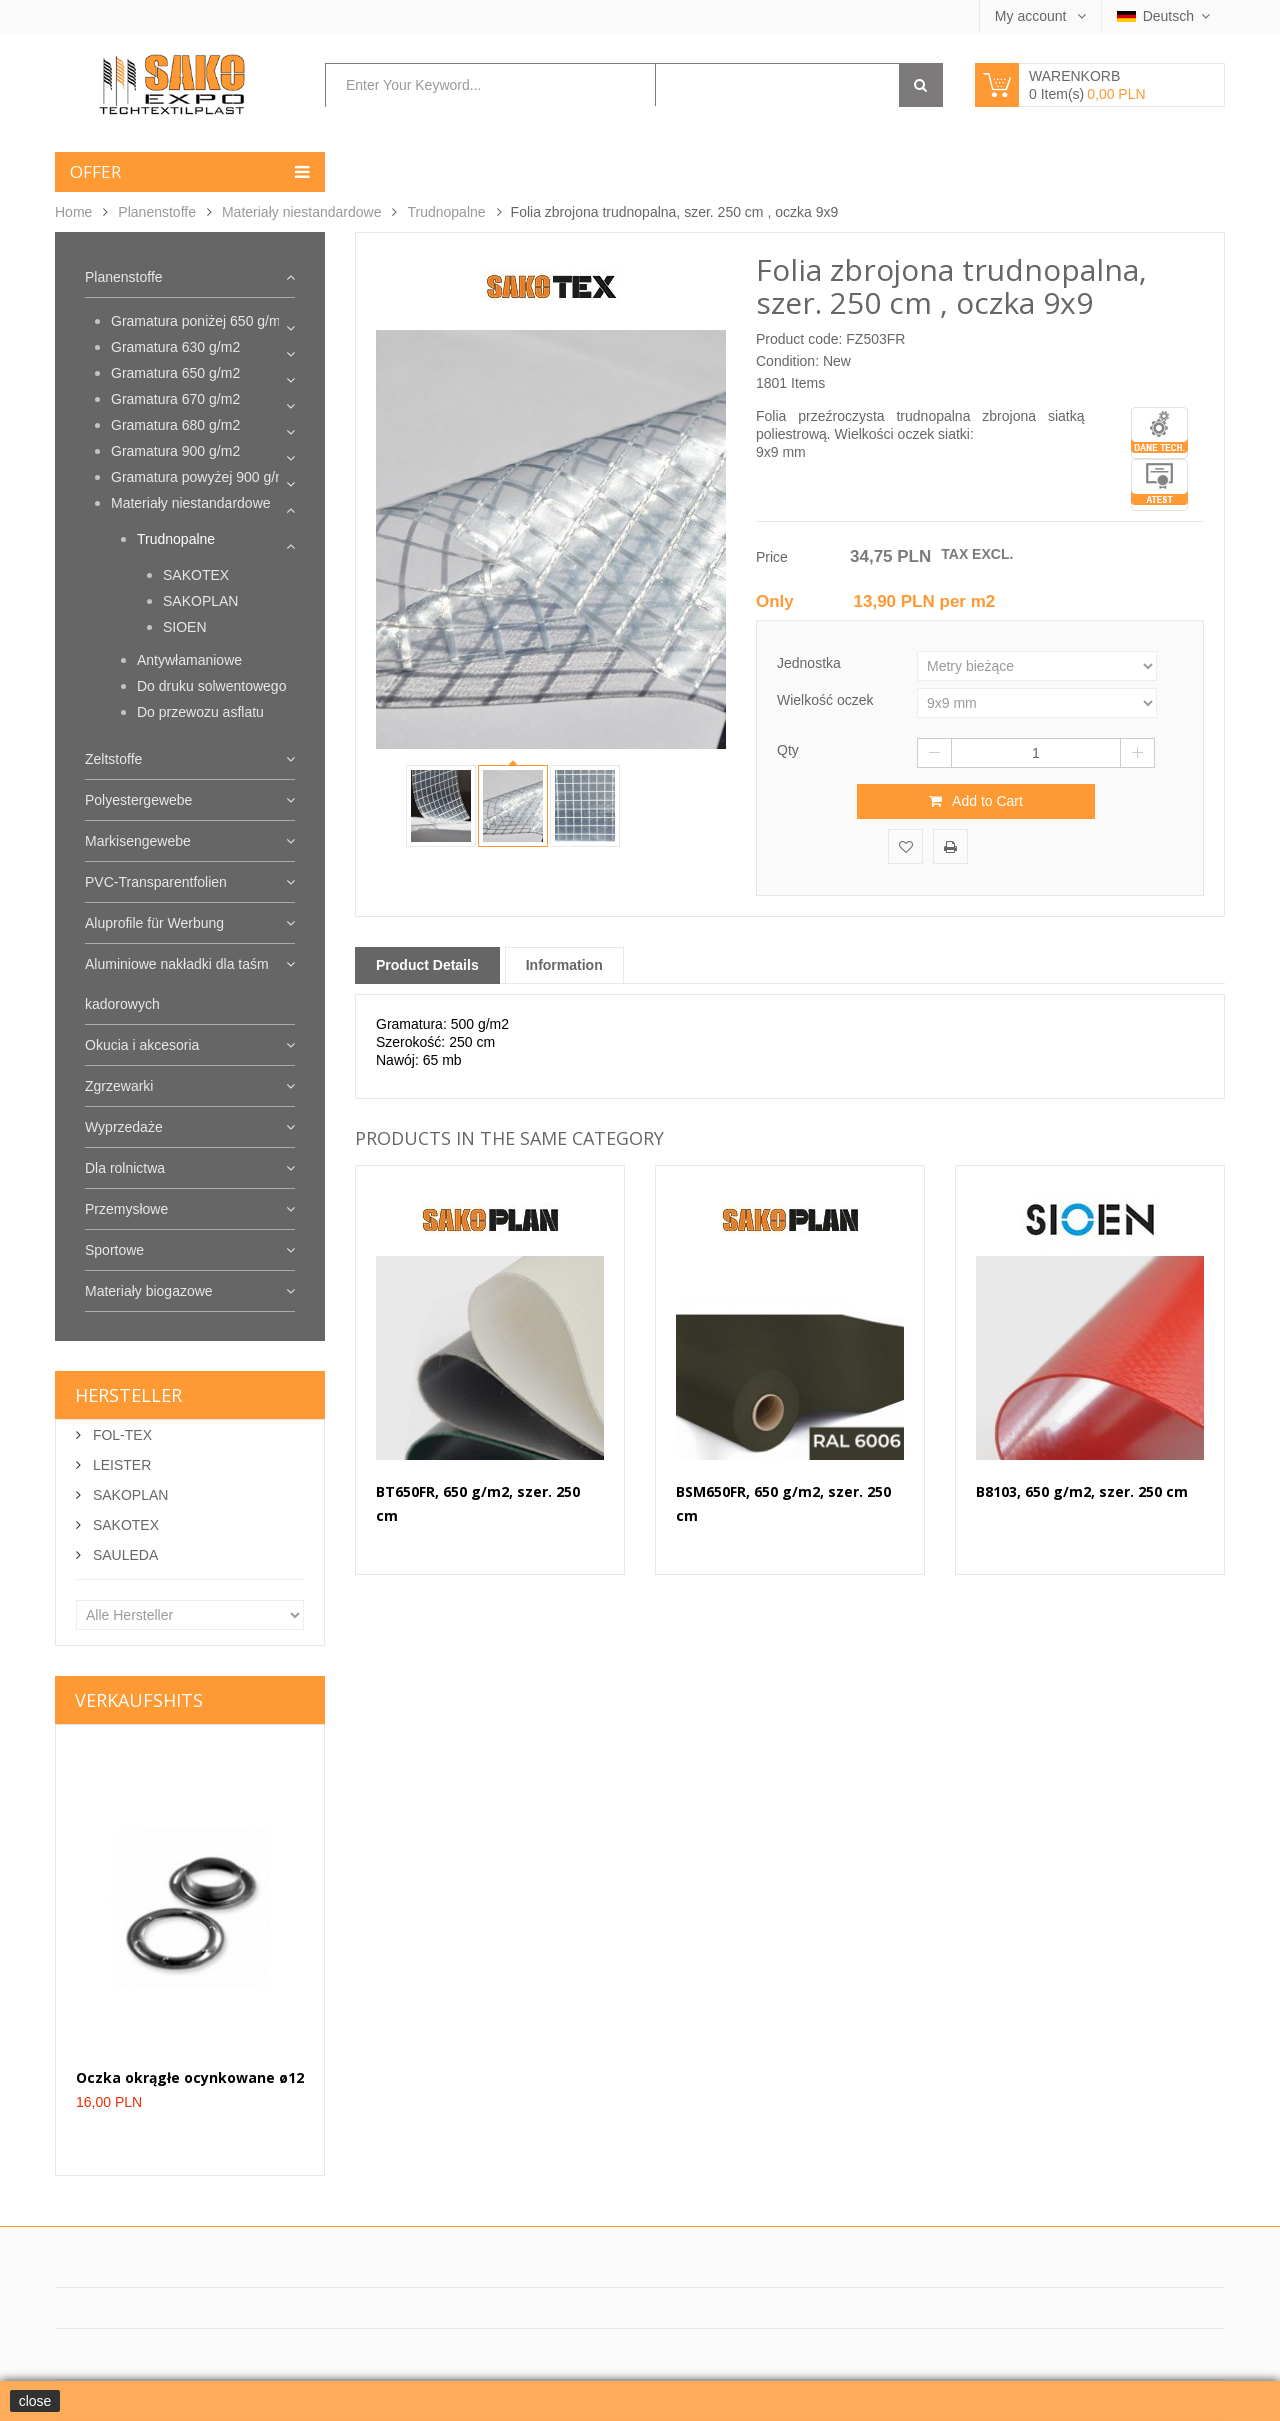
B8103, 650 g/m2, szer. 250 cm (1082, 1491)
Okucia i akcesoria (142, 1045)
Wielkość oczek (827, 700)
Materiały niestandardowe (302, 212)
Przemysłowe (126, 1209)
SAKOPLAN (200, 601)
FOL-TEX (120, 1435)
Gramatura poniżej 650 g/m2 (199, 321)
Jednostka (811, 663)
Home (73, 212)
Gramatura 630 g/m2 (175, 347)
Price (772, 557)
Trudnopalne (446, 212)
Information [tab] (564, 965)
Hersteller (128, 1395)
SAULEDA (123, 1555)
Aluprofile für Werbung (154, 923)
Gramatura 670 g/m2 (175, 399)
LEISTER (120, 1465)
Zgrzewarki (119, 1086)
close (35, 2401)
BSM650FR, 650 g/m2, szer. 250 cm (783, 1503)
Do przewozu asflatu (200, 712)
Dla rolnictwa (125, 1168)
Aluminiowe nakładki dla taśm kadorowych (177, 984)
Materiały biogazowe (149, 1291)
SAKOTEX (196, 575)
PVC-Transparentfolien (156, 882)
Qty (788, 750)
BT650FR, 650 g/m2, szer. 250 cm (478, 1503)
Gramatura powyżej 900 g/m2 (203, 477)
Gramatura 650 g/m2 (175, 373)
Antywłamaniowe (189, 660)
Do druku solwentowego (211, 686)
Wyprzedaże (124, 1127)
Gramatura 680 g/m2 (175, 425)
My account (1032, 16)
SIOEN (185, 627)
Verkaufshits (139, 1700)
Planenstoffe (157, 212)
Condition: (787, 361)
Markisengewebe (138, 841)
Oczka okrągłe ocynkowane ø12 (190, 2077)
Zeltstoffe (113, 759)
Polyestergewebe (138, 800)
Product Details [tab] (427, 965)
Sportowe (114, 1250)
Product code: (799, 339)
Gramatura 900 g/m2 (175, 451)
